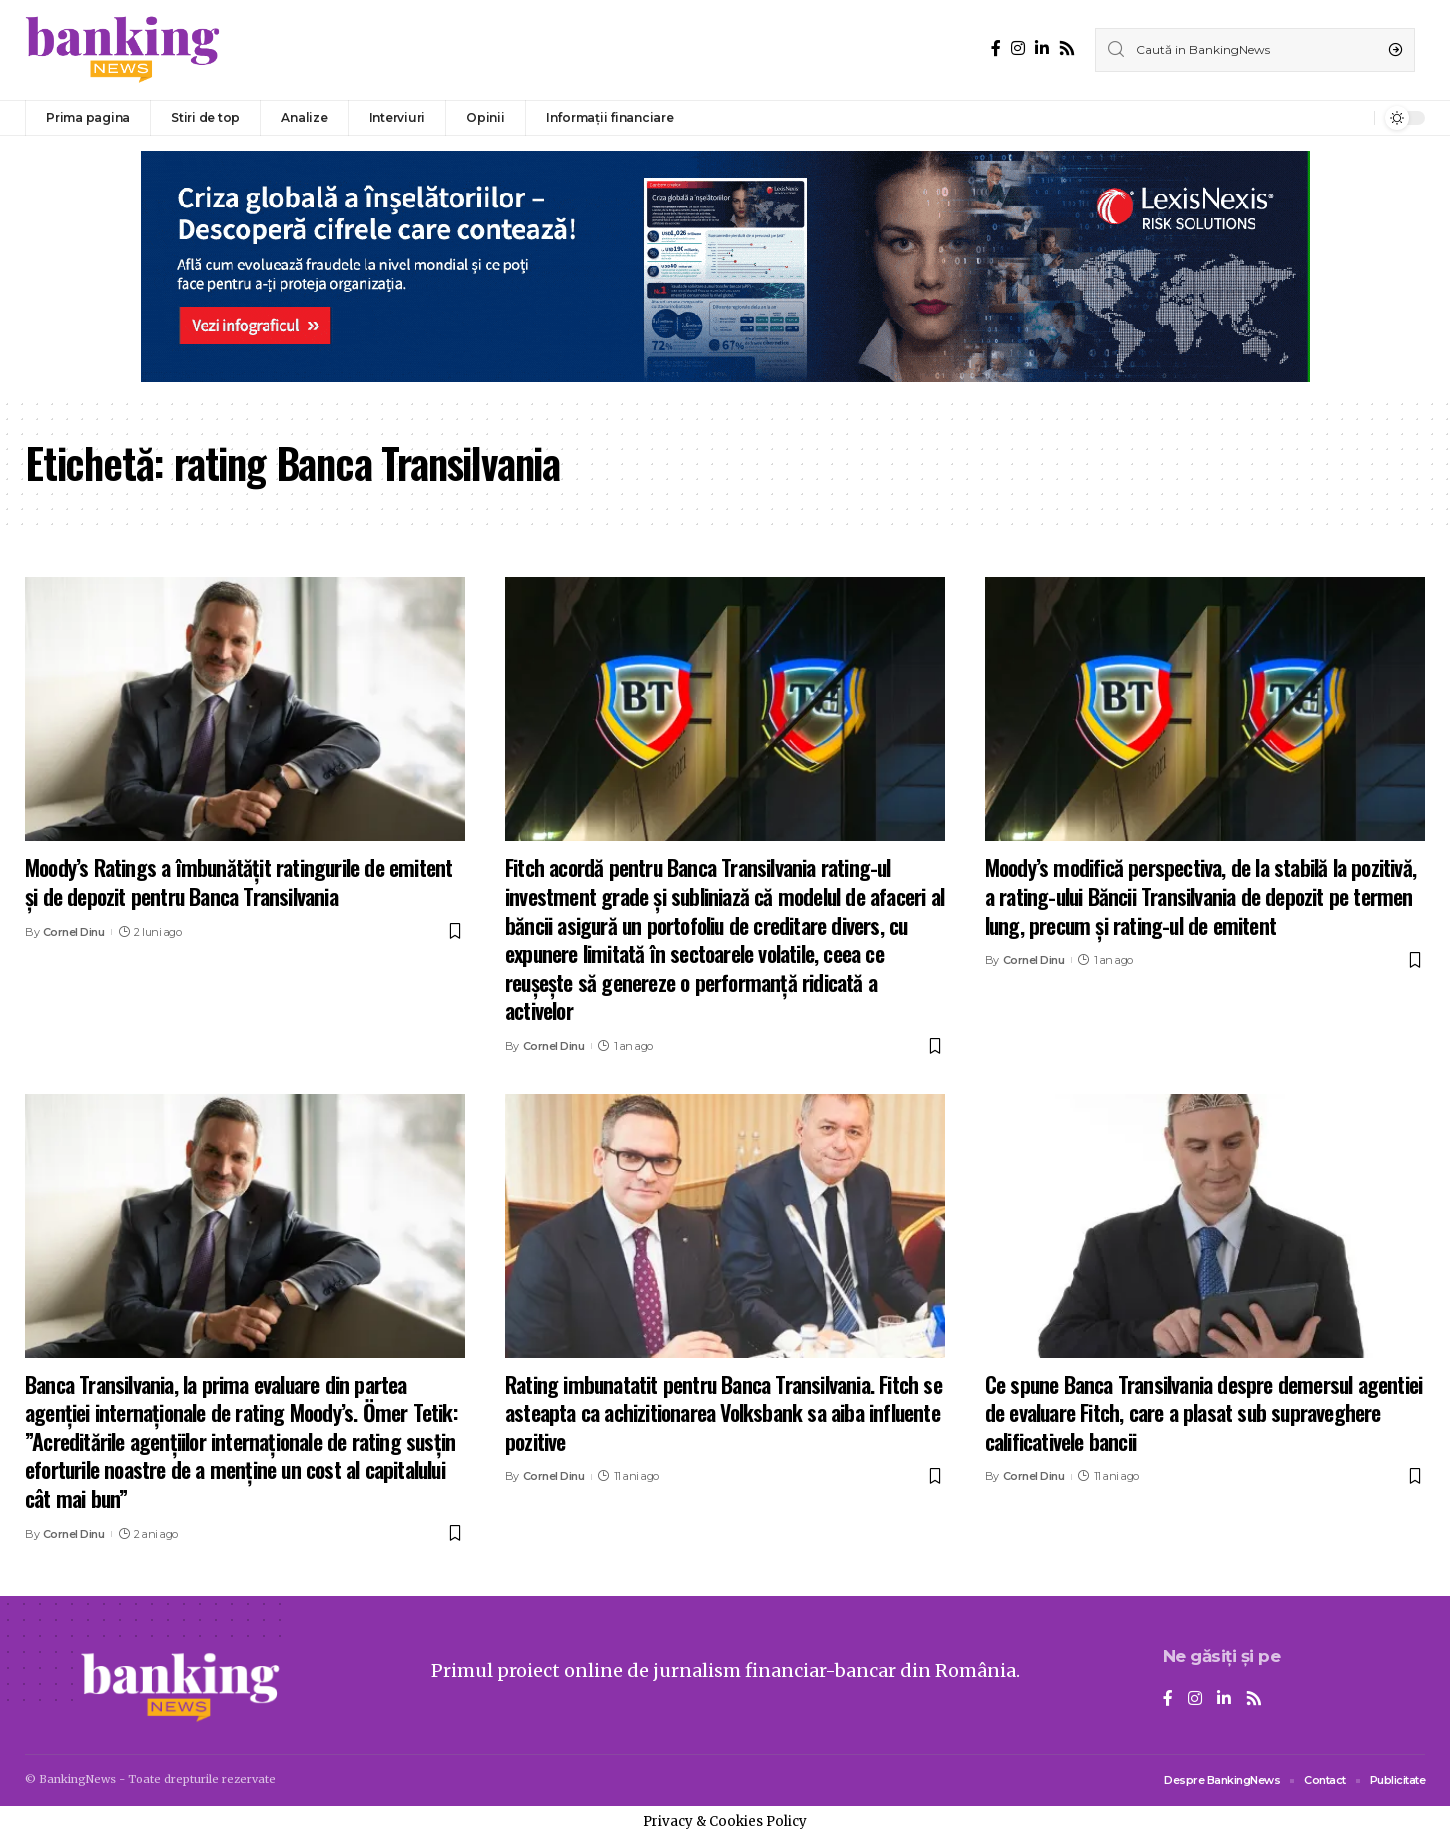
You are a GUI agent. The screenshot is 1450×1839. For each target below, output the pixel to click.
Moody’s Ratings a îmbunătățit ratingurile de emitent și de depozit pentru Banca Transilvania (238, 881)
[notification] (1354, 118)
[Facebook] (996, 48)
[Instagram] (1018, 48)
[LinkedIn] (1042, 48)
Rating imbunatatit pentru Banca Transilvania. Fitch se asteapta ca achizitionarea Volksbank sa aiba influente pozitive (723, 1412)
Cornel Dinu (74, 932)
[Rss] (1067, 48)
